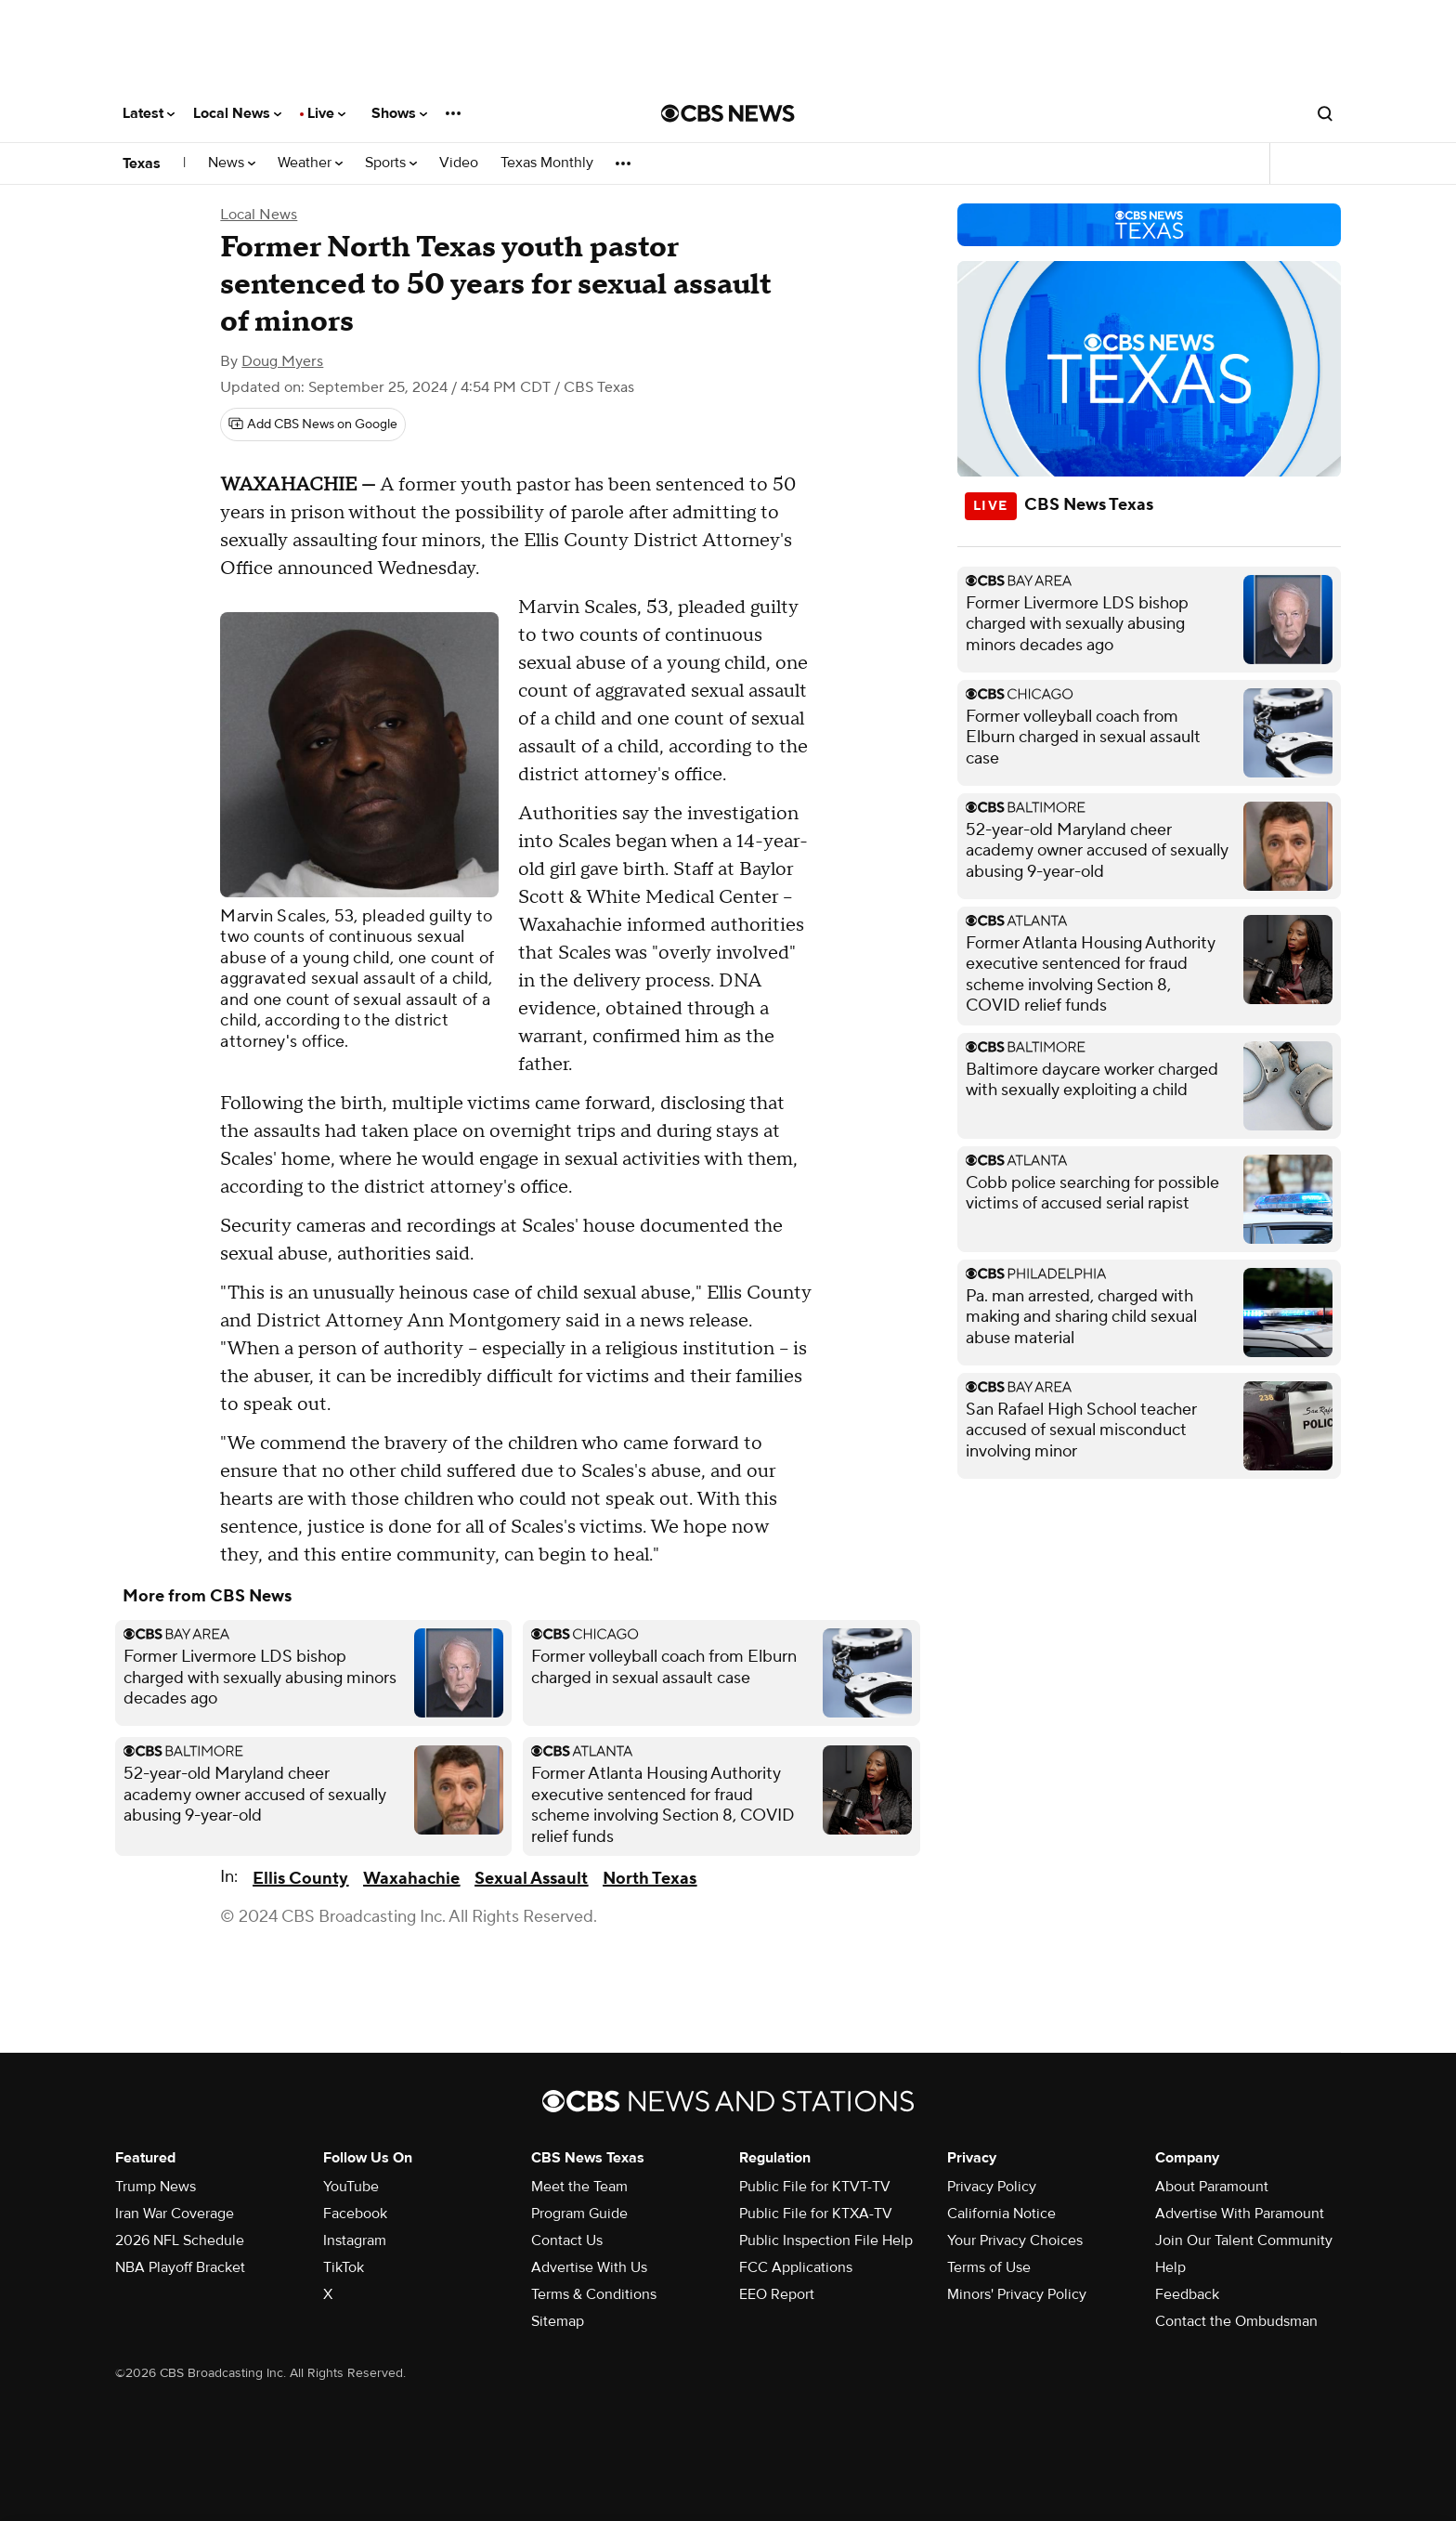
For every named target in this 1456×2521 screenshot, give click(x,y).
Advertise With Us (589, 2267)
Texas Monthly (546, 163)
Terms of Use (989, 2267)
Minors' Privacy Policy (1016, 2294)
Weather (310, 163)
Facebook (355, 2213)
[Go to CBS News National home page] (728, 113)
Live (326, 113)
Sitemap (557, 2321)
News (231, 163)
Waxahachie (411, 1878)
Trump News (155, 2186)
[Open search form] (1325, 113)
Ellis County (300, 1878)
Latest (149, 113)
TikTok (343, 2267)
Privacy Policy (991, 2186)
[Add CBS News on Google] (313, 424)
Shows (399, 113)
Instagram (354, 2240)
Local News (237, 113)
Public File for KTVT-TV (814, 2186)
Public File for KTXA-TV (815, 2213)
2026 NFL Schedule (179, 2240)
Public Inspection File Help (826, 2240)
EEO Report (776, 2294)
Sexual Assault (531, 1878)
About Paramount (1211, 2186)
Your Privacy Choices (1015, 2240)
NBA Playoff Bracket (180, 2267)
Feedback (1187, 2294)
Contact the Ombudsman (1236, 2321)
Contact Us (567, 2240)
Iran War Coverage (174, 2213)
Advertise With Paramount (1239, 2213)
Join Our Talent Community (1243, 2240)
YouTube (351, 2186)
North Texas (649, 1878)
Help (1170, 2267)
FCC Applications (795, 2267)
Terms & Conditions (593, 2294)
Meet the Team (579, 2186)
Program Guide (579, 2213)
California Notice (1001, 2213)
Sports (391, 163)
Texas (142, 163)
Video (458, 163)
